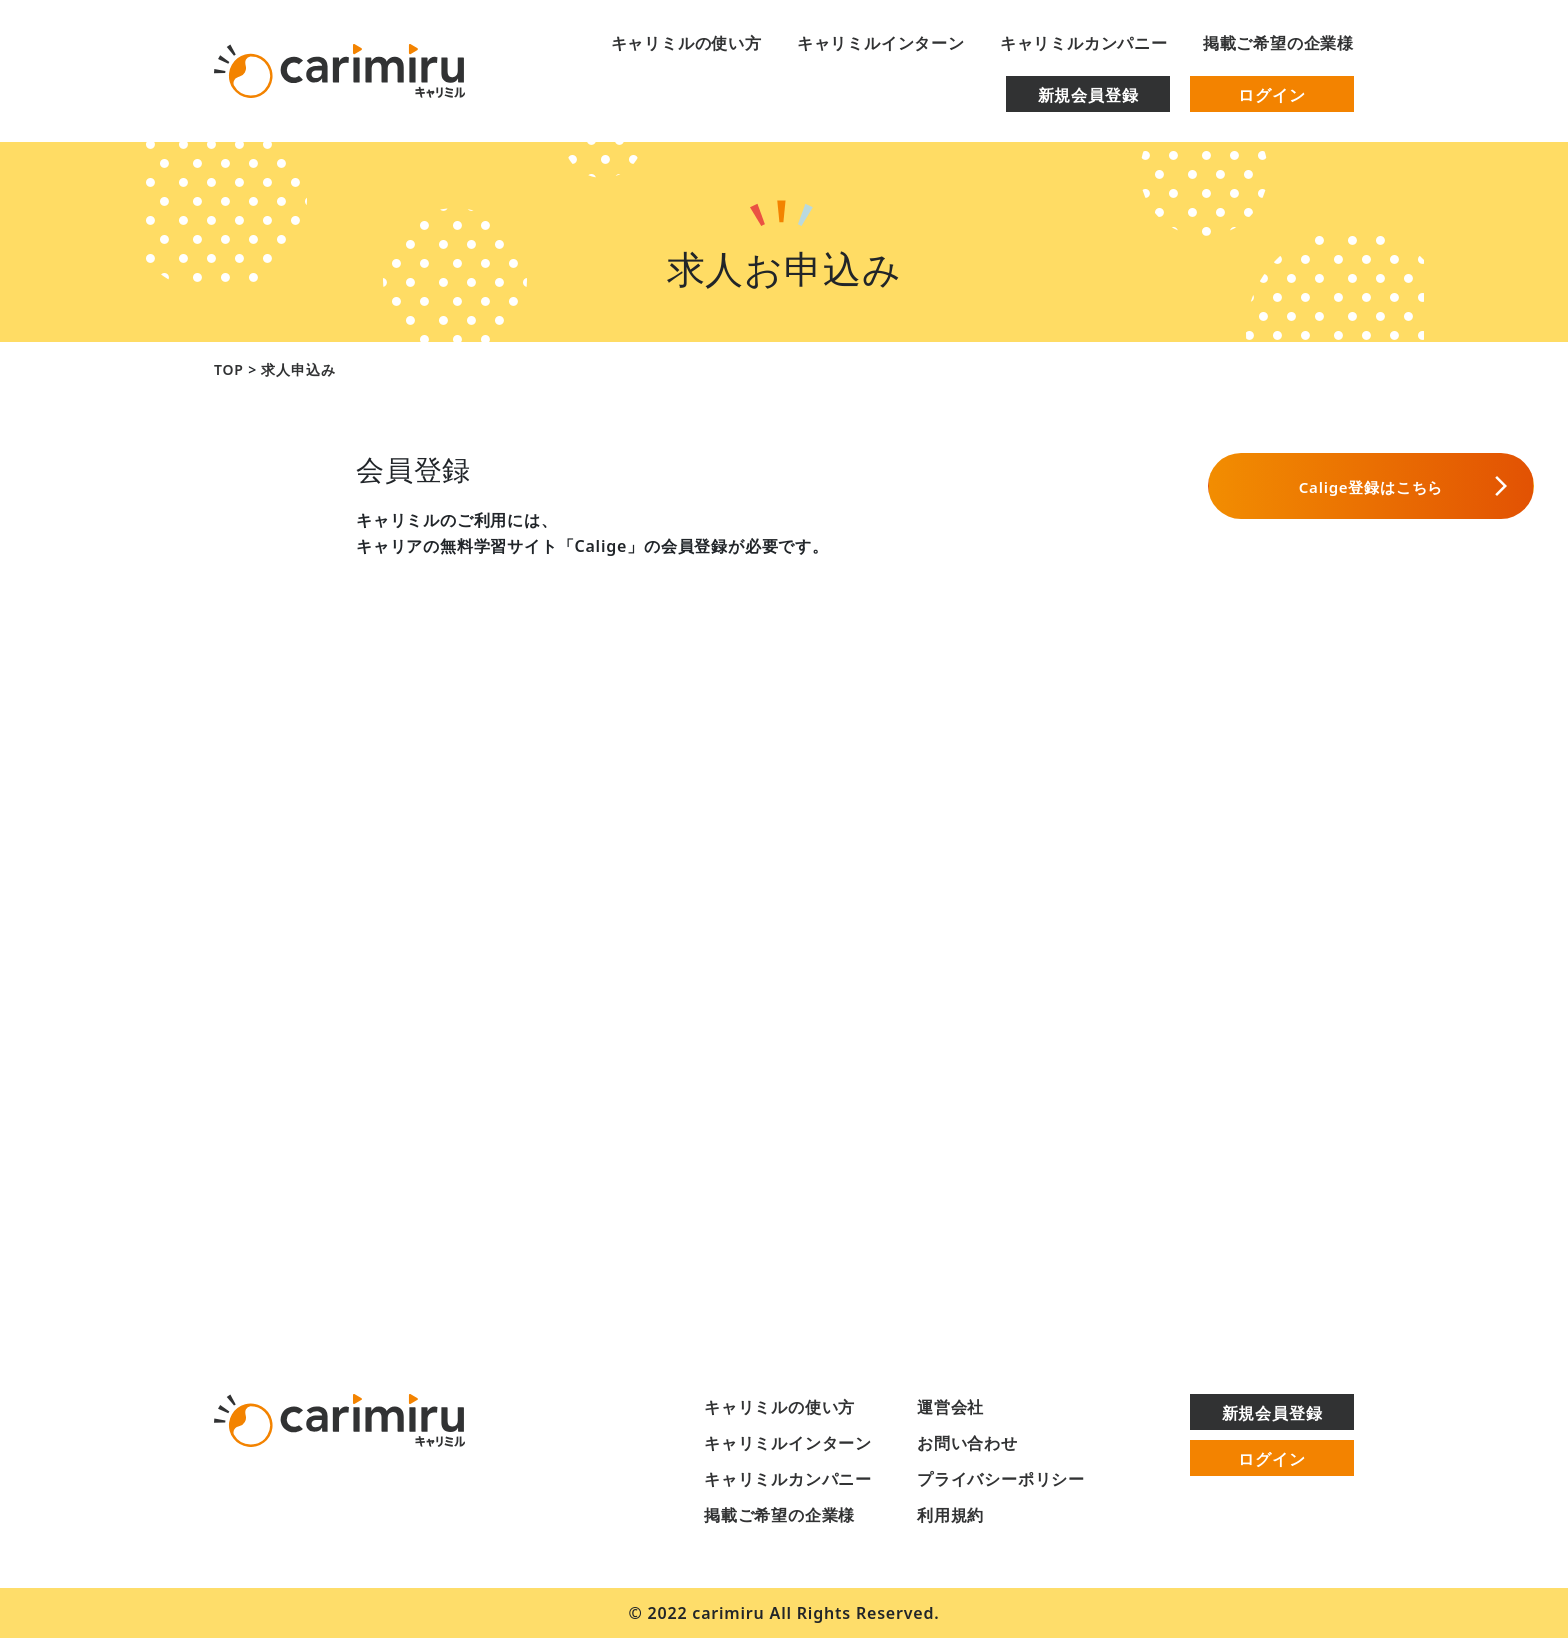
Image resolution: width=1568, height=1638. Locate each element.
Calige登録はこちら (1194, 486)
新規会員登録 (1088, 95)
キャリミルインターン (881, 43)
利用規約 (950, 1515)
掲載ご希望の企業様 (1278, 43)
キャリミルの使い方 (686, 43)
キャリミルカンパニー (1084, 43)
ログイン (1271, 95)
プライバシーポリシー (1001, 1479)
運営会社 (950, 1407)
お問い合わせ (967, 1443)
